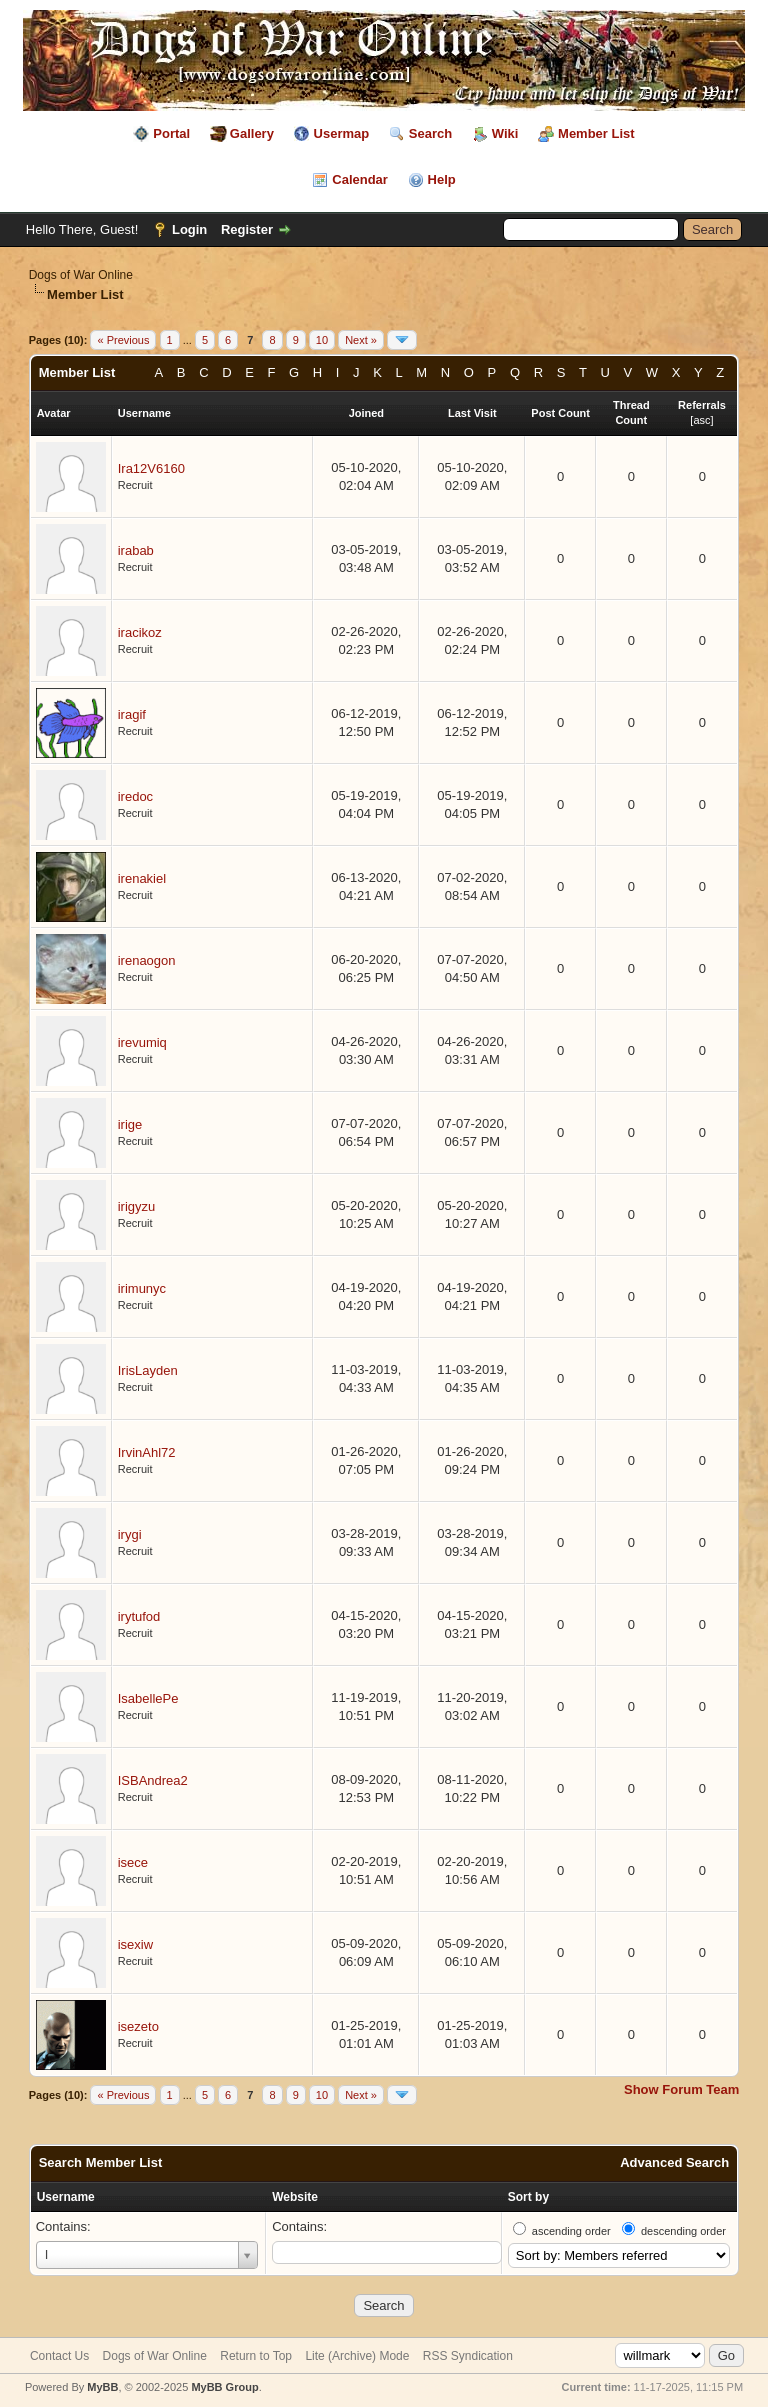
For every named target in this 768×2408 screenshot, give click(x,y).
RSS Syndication (468, 2356)
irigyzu (137, 1206)
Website (295, 2197)
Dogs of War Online (81, 275)
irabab (136, 550)
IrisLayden (148, 1370)
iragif (132, 714)
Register (247, 229)
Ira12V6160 (151, 468)
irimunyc (142, 1288)
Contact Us (59, 2356)
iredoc (135, 796)
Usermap (342, 133)
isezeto (138, 2026)
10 (322, 340)
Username (66, 2197)
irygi (130, 1534)
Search (430, 133)
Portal (171, 133)
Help (442, 179)
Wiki (505, 133)
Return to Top (256, 2356)
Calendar (360, 179)
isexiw (135, 1944)
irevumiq (142, 1042)
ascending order (571, 2231)
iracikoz (140, 632)
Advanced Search (674, 2162)
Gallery (252, 133)
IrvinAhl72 (147, 1452)
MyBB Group (224, 2387)
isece (133, 1862)
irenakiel (142, 878)
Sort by (528, 2197)
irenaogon (147, 960)
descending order (683, 2231)
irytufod (139, 1616)
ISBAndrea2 (153, 1780)
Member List (596, 133)
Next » (361, 340)
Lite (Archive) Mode (357, 2356)
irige (130, 1124)
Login (189, 229)
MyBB (102, 2387)
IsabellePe (148, 1698)
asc (701, 420)
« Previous (123, 340)
